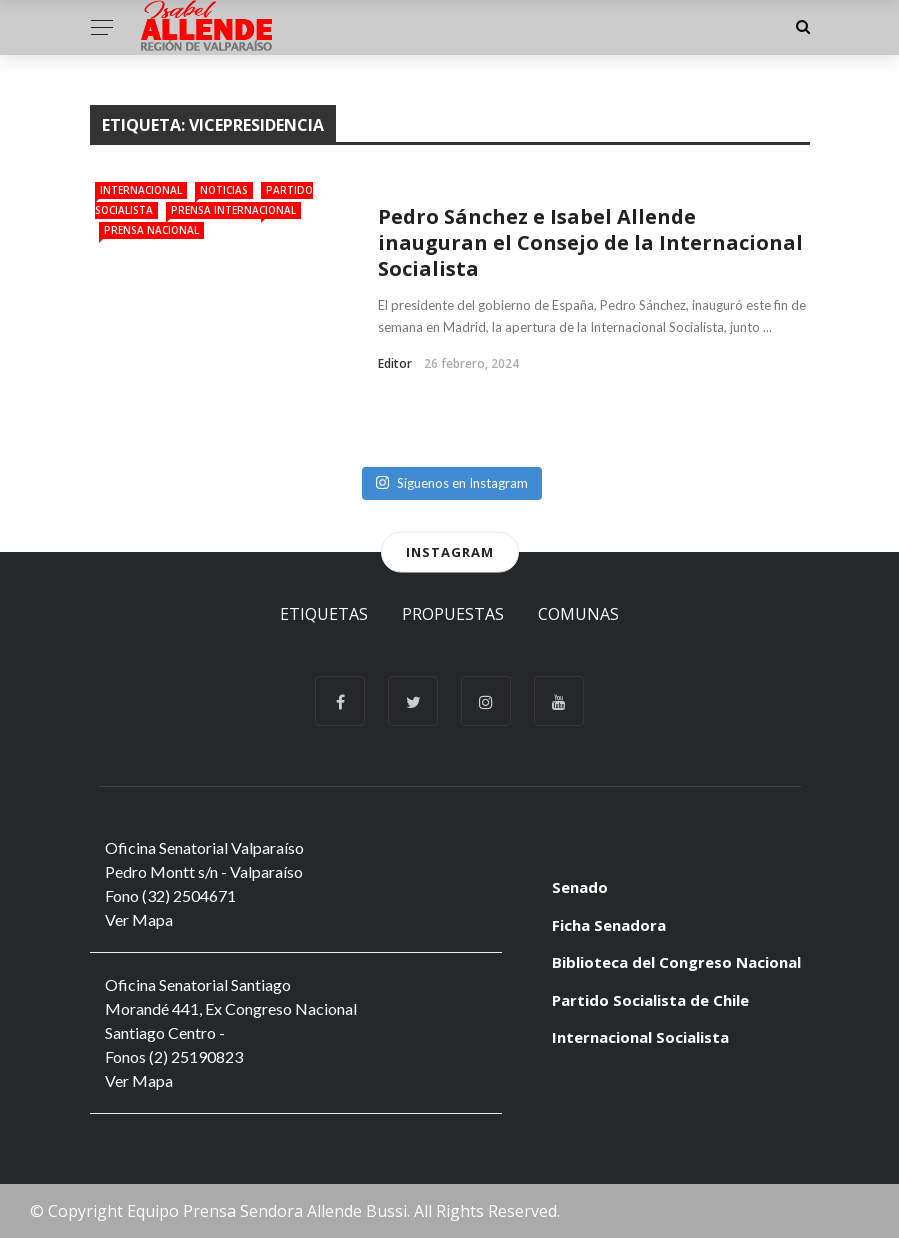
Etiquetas (324, 614)
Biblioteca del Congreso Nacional (676, 962)
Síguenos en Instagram (451, 483)
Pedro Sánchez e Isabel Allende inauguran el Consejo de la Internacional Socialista (590, 242)
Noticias (224, 190)
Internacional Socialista (640, 1037)
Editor (395, 363)
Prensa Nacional (151, 230)
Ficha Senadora (609, 925)
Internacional (141, 190)
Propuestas (453, 614)
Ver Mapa (139, 919)
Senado (580, 887)
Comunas (578, 614)
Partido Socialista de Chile (650, 1000)
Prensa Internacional (233, 210)
